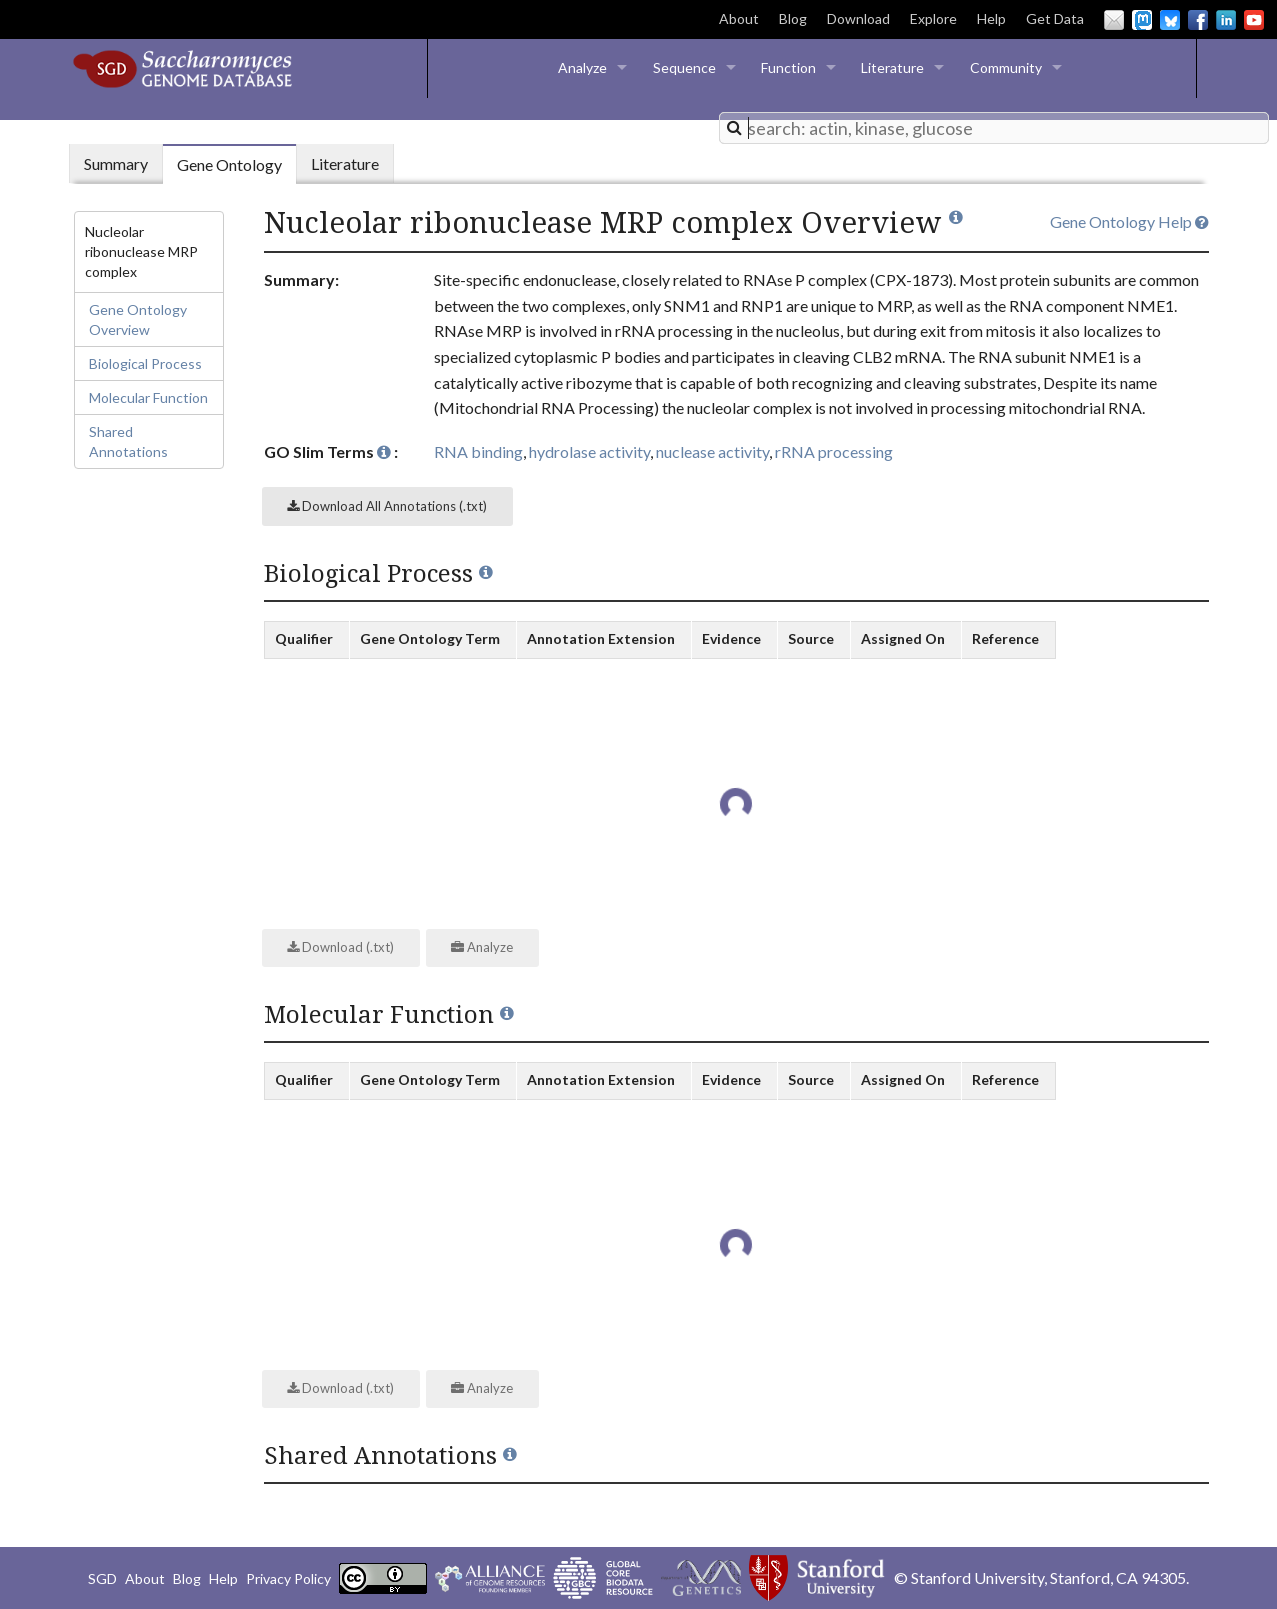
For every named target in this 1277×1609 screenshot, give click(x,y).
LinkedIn (1226, 20)
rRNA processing (834, 451)
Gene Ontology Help (1129, 221)
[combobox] (994, 128)
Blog (793, 18)
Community (1006, 67)
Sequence (684, 67)
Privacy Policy (288, 1578)
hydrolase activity (589, 451)
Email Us (1114, 20)
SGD (102, 1578)
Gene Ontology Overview (138, 319)
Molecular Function (148, 397)
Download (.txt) (340, 947)
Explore (933, 18)
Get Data (1055, 18)
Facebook (1198, 20)
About (739, 18)
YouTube (1254, 20)
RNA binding (478, 451)
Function (788, 67)
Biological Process (145, 363)
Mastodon (1142, 20)
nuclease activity (712, 451)
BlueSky (1170, 20)
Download (858, 18)
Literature (892, 67)
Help (991, 18)
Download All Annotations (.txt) (387, 506)
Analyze (582, 67)
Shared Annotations (128, 441)
